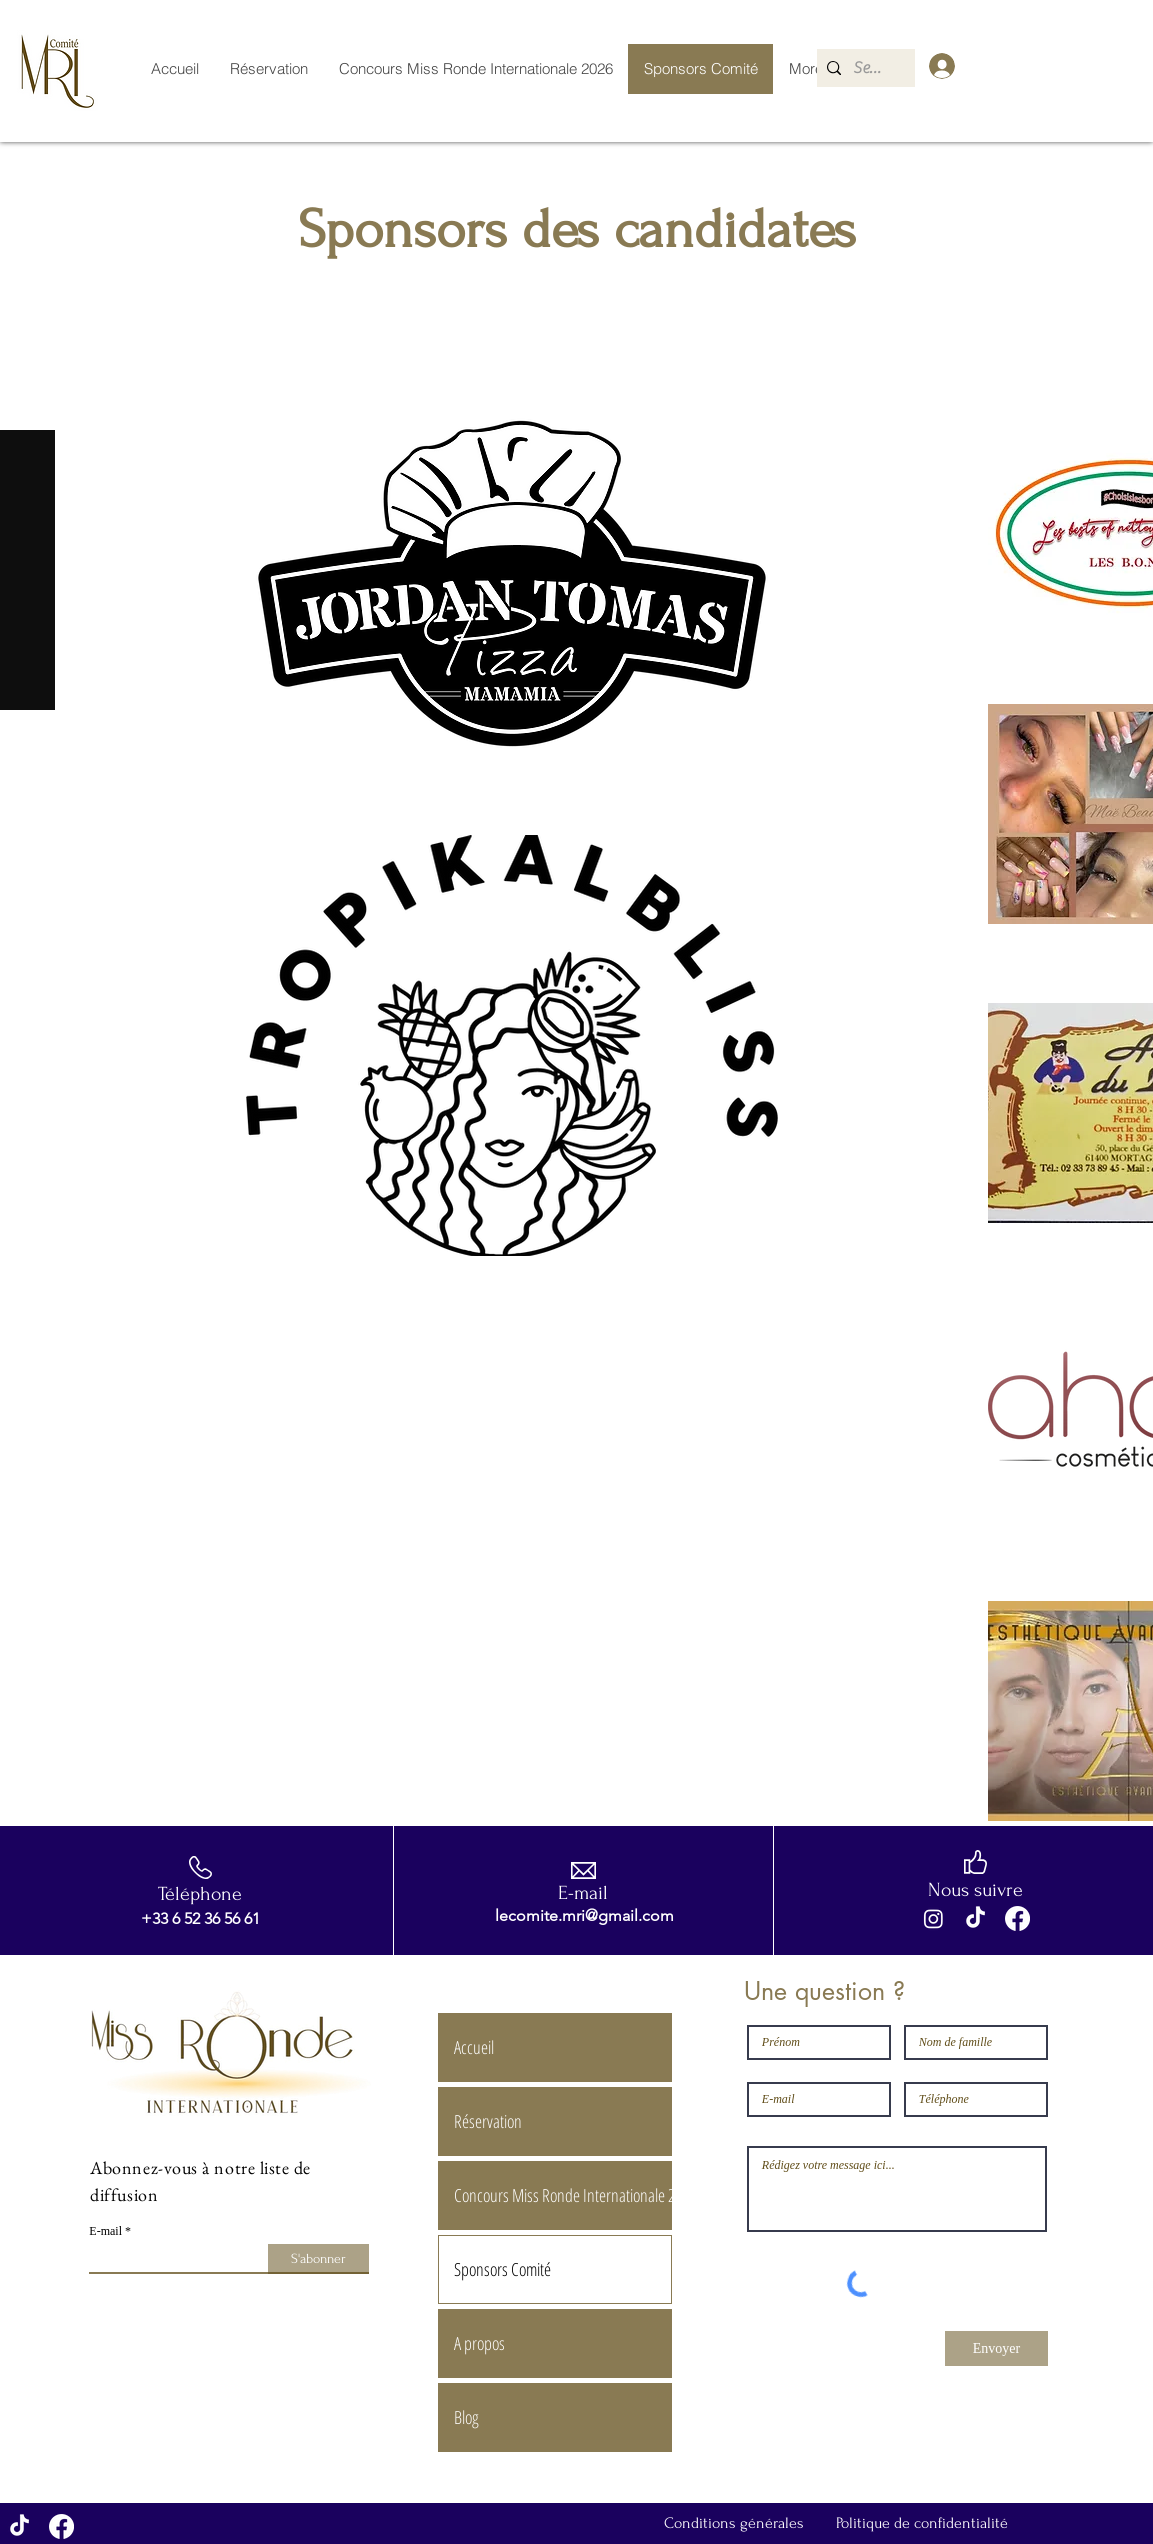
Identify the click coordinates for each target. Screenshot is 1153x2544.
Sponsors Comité (502, 2269)
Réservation (488, 2121)
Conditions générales (734, 2523)
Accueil (474, 2047)
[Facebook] (1017, 1918)
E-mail (105, 2231)
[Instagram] (933, 1918)
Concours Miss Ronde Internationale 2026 (562, 2195)
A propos (479, 2343)
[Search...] (870, 68)
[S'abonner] (318, 2259)
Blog (466, 2417)
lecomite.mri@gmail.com (584, 1915)
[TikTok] (975, 1918)
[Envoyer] (996, 2348)
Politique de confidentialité (922, 2523)
